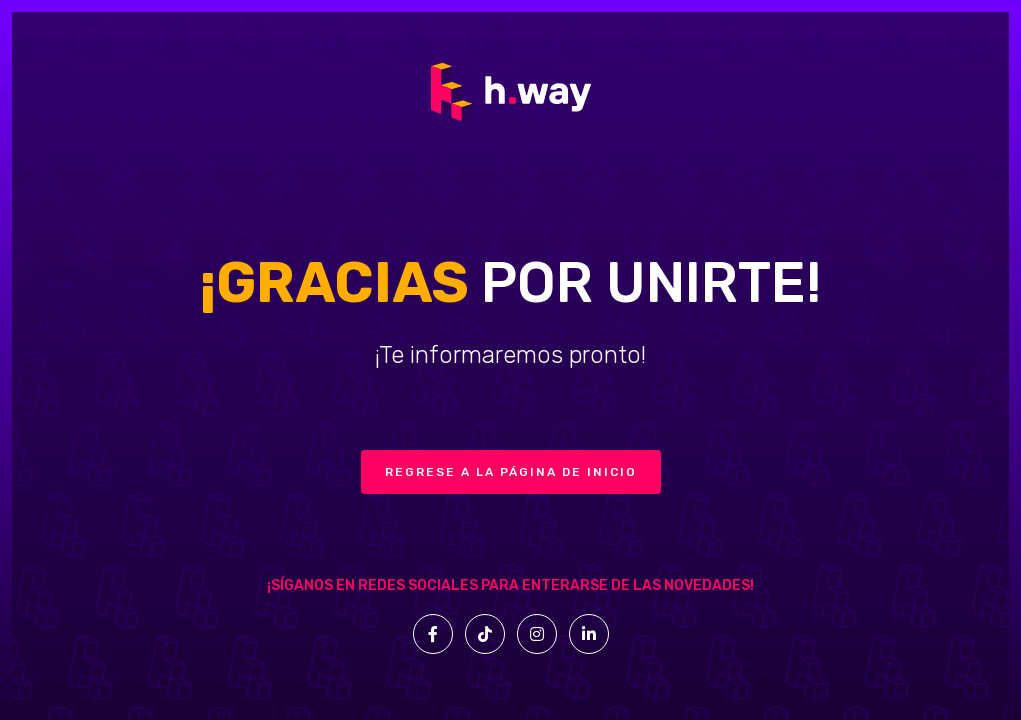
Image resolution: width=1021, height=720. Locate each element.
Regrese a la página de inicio (511, 472)
